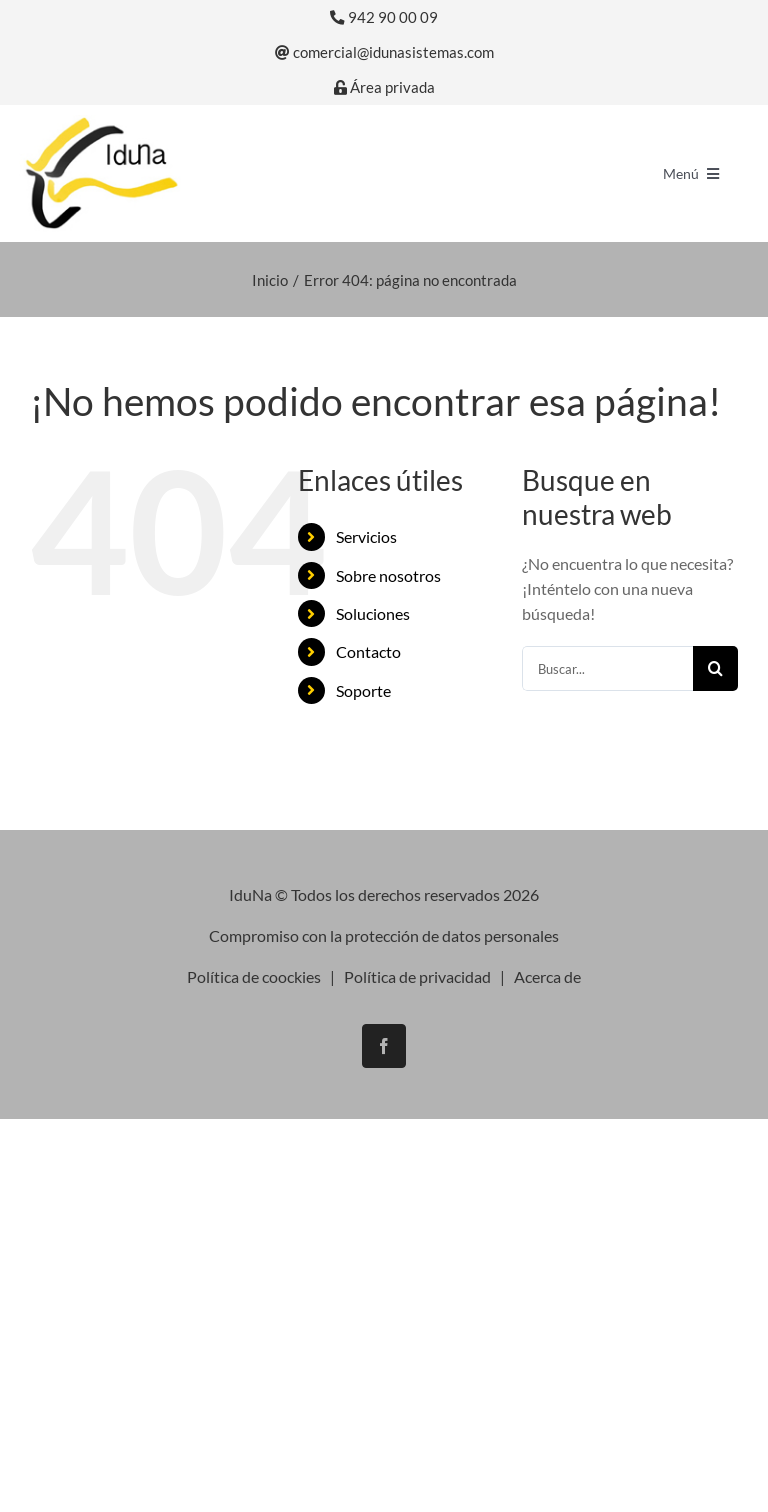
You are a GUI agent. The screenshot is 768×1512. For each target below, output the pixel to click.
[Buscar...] (607, 668)
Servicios (366, 536)
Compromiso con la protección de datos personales (384, 935)
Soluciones (373, 613)
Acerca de (547, 976)
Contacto (368, 651)
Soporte (363, 690)
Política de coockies (254, 976)
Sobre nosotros (388, 575)
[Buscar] (715, 668)
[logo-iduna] (101, 122)
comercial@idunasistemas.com (384, 52)
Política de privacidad (417, 976)
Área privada (384, 87)
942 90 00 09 (384, 17)
